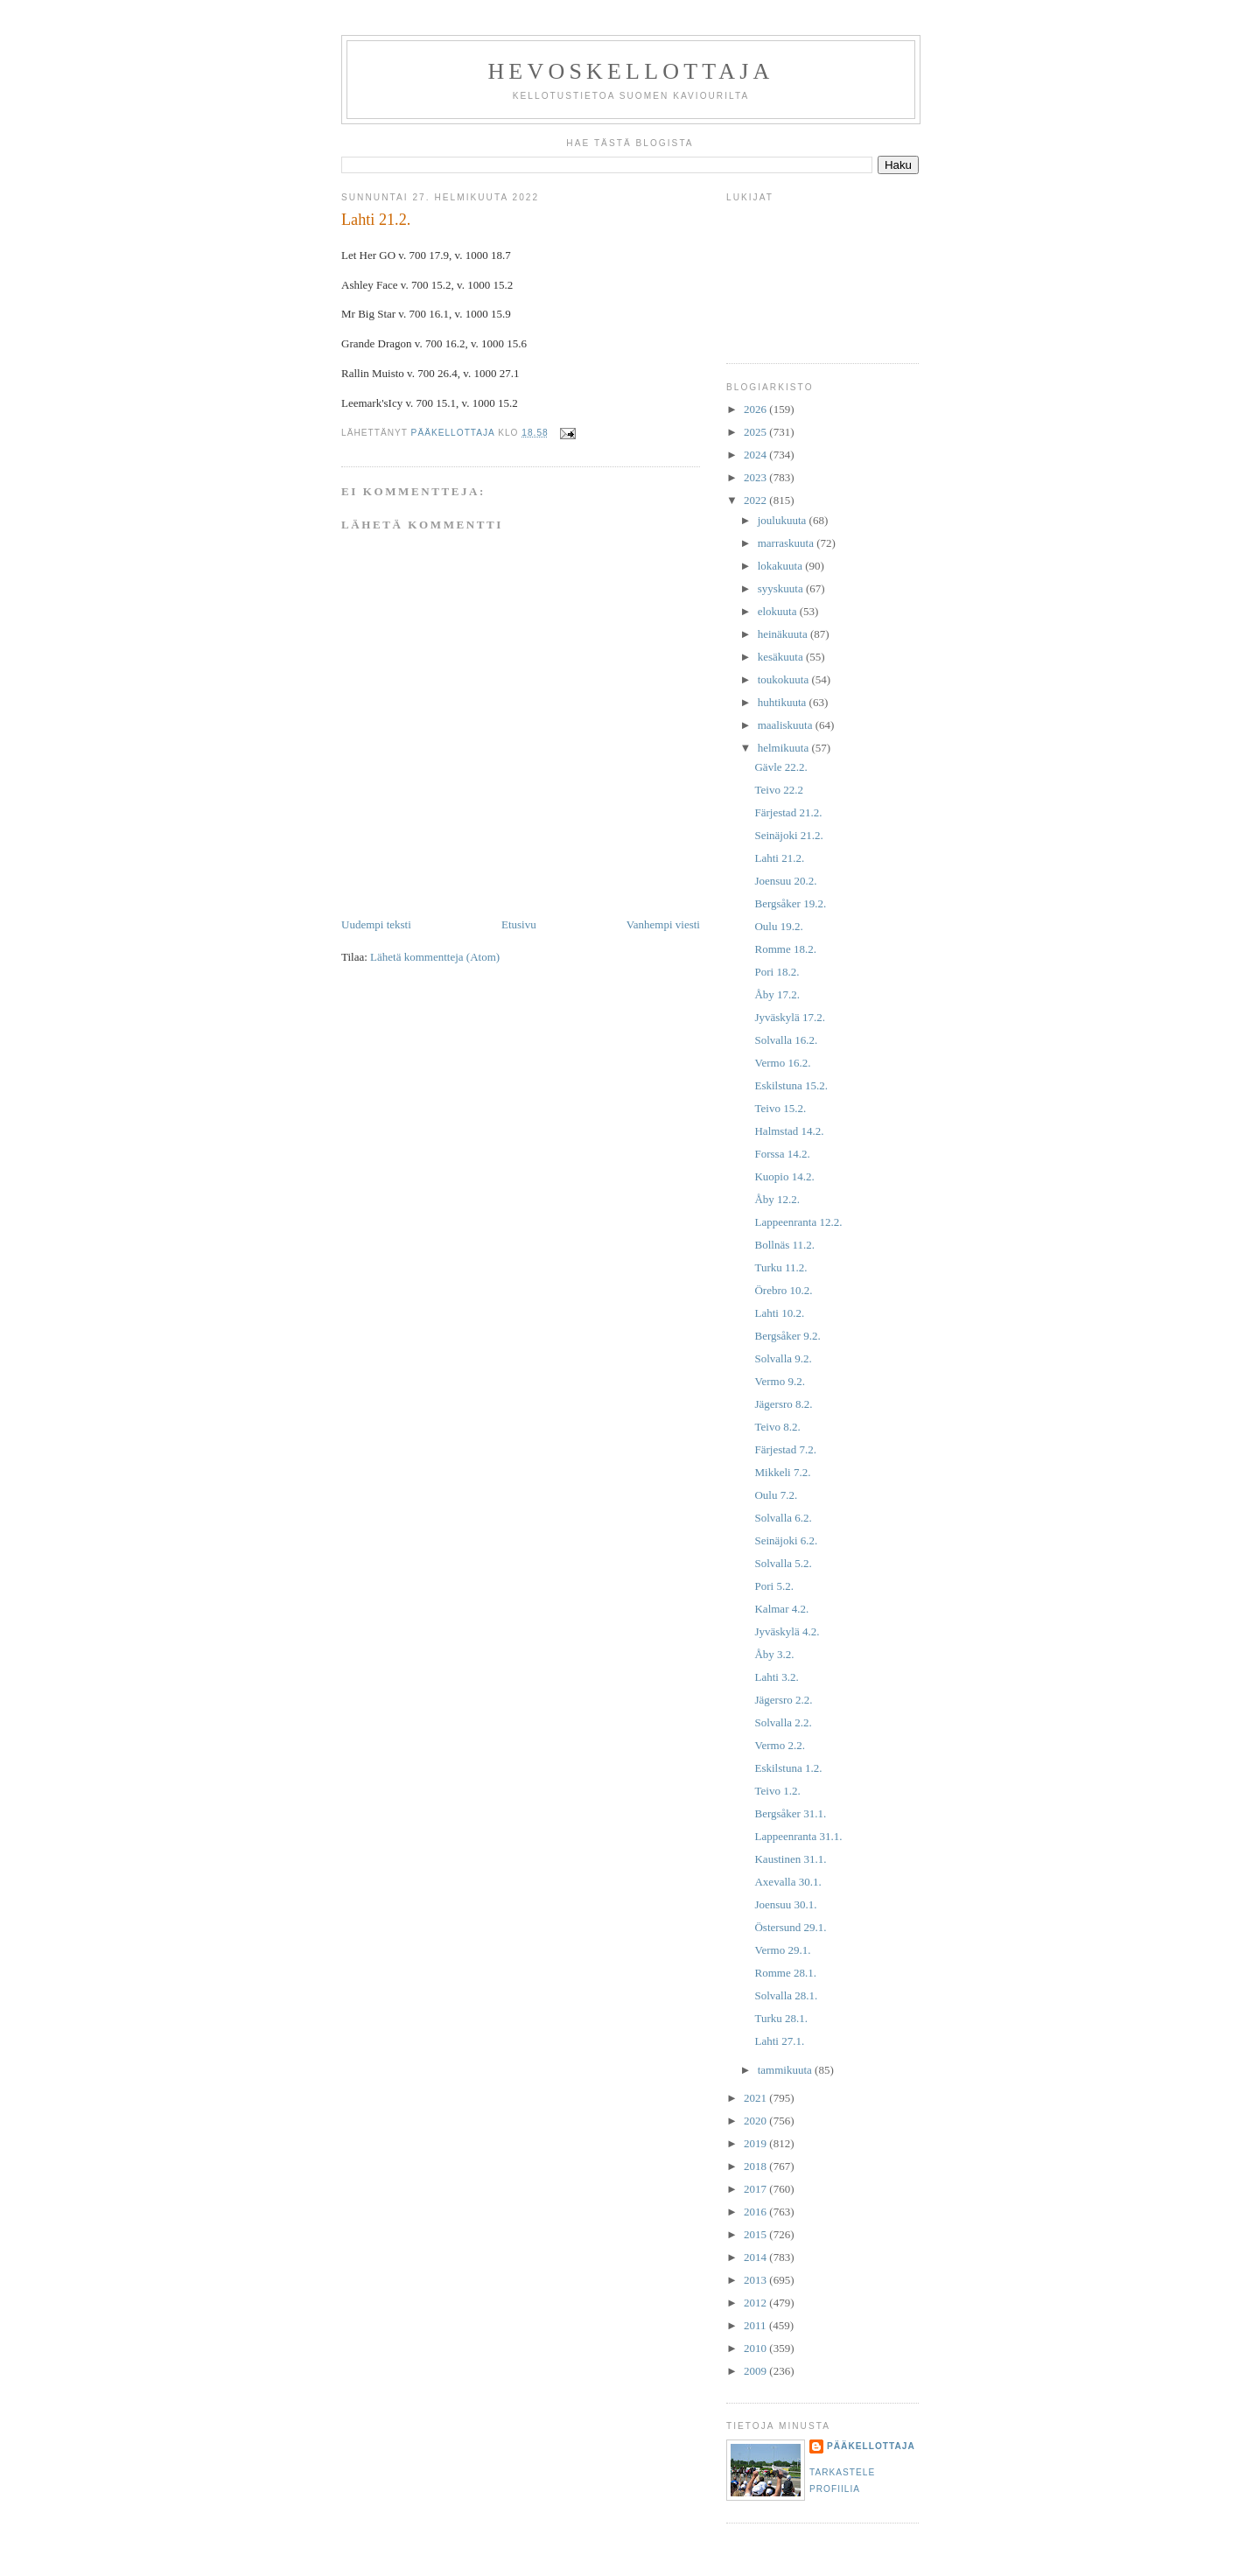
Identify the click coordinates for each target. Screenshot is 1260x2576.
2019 (756, 2143)
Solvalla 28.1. (785, 1995)
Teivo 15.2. (780, 1108)
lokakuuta (782, 565)
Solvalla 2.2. (782, 1722)
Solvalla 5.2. (782, 1563)
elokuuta (779, 611)
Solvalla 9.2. (782, 1358)
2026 (756, 409)
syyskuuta (782, 588)
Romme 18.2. (785, 949)
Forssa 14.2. (781, 1153)
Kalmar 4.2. (781, 1608)
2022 (756, 500)
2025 (756, 431)
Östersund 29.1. (790, 1927)
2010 (756, 2348)
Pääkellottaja (871, 2446)
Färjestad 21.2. (788, 812)
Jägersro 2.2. (783, 1699)
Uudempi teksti (376, 924)
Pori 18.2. (776, 971)
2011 (756, 2325)
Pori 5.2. (773, 1585)
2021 (756, 2097)
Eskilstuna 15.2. (790, 1085)
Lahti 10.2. (779, 1313)
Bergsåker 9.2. (787, 1335)
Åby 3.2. (774, 1654)
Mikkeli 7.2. (782, 1472)
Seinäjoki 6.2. (785, 1540)
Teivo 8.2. (777, 1426)
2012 (756, 2302)
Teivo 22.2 (778, 789)
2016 (756, 2211)
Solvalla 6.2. (782, 1517)
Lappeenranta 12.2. (798, 1221)
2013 (756, 2279)
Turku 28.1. (781, 2018)
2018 (756, 2166)
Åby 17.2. (777, 994)
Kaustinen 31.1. (790, 1859)
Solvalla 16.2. (785, 1039)
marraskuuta (787, 543)
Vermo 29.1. (782, 1949)
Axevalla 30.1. (787, 1881)
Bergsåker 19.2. (790, 903)
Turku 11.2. (780, 1267)
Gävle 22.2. (780, 767)
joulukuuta (783, 520)
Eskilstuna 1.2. (788, 1767)
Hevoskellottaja (630, 71)
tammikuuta (786, 2069)
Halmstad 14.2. (788, 1131)
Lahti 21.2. (779, 857)
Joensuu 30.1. (785, 1904)
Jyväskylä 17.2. (789, 1017)
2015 (756, 2234)
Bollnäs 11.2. (784, 1244)
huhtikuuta (783, 702)
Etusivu (518, 924)
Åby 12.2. (777, 1199)
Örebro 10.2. (783, 1290)
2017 (756, 2188)
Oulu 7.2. (775, 1495)
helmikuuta (785, 747)
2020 (756, 2120)
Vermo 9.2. (779, 1381)
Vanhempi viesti (663, 924)
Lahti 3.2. (776, 1677)
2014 (756, 2257)
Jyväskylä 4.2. (786, 1631)
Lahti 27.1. (779, 2041)
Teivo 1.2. (777, 1790)
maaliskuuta (787, 725)
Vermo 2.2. (779, 1745)
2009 (756, 2370)
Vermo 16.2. (782, 1062)
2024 (756, 454)
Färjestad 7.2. (785, 1449)
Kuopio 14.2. (784, 1176)
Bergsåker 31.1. (790, 1813)
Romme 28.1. (785, 1972)
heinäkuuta (784, 633)
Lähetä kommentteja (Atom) (435, 956)
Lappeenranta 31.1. (798, 1836)
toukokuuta (785, 679)
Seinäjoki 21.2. (788, 835)
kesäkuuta (782, 656)
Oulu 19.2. (778, 926)
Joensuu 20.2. (785, 880)
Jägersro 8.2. (783, 1403)
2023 (756, 477)
